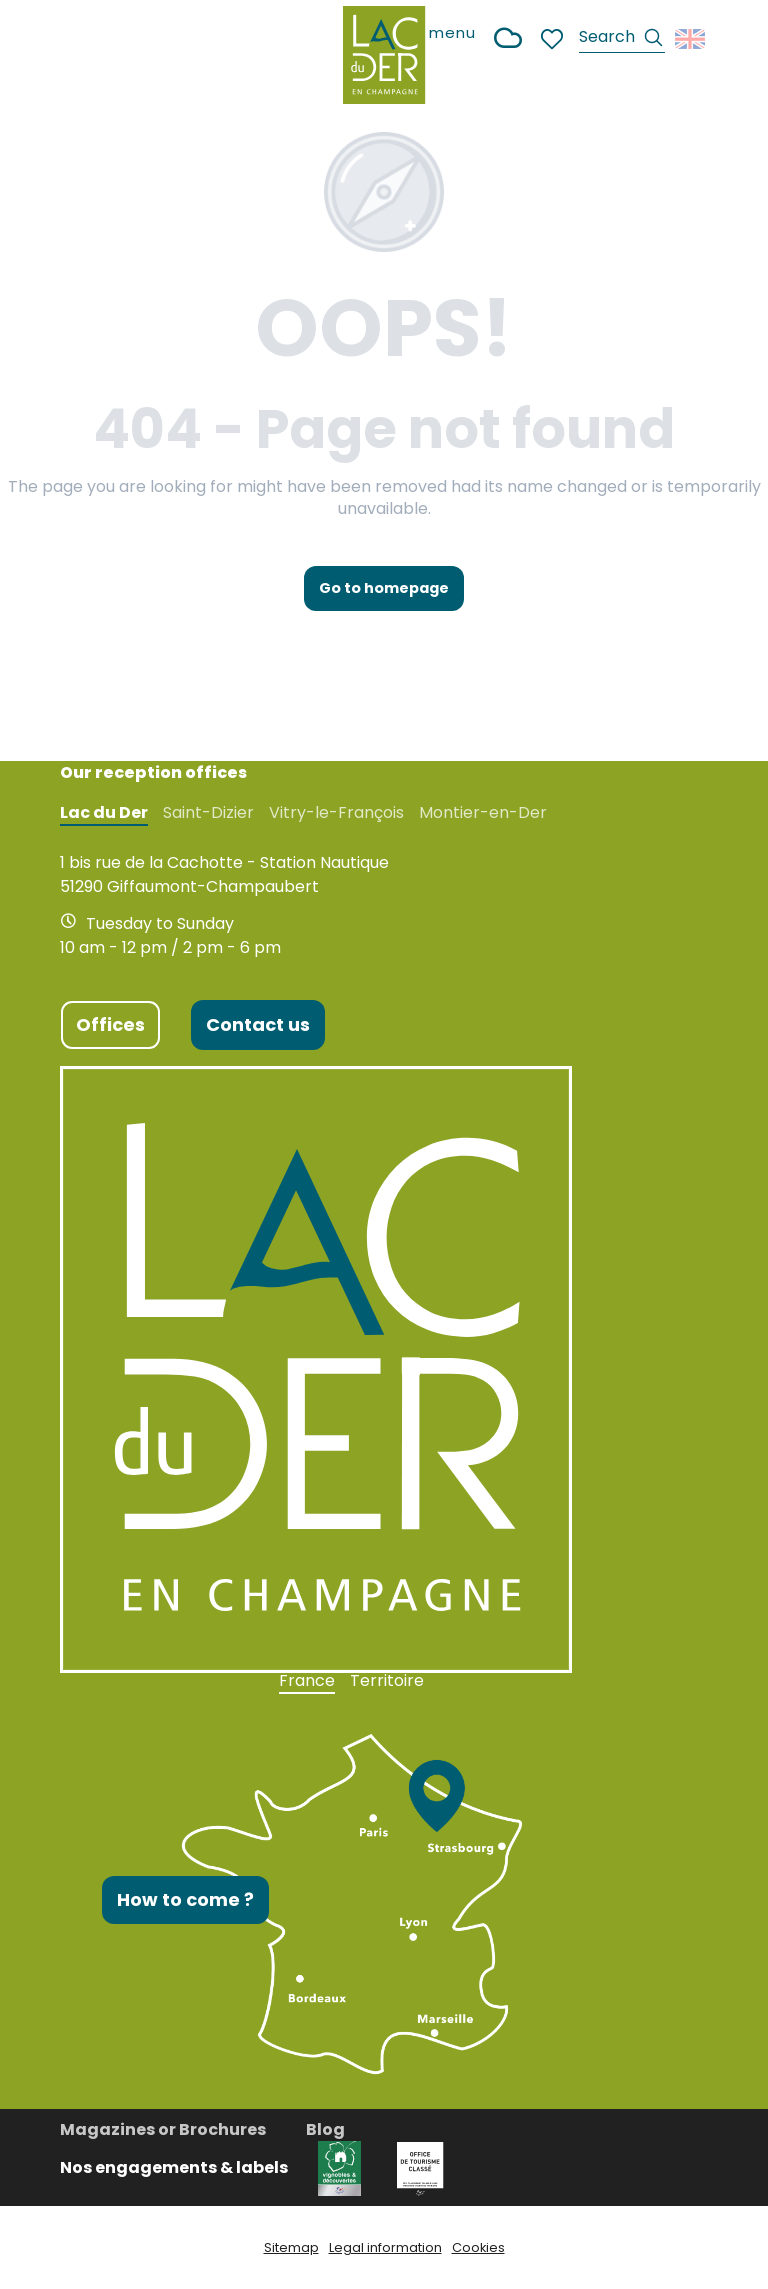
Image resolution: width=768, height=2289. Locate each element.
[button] (622, 39)
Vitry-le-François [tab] (336, 813)
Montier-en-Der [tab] (483, 813)
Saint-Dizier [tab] (208, 813)
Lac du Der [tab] (104, 813)
